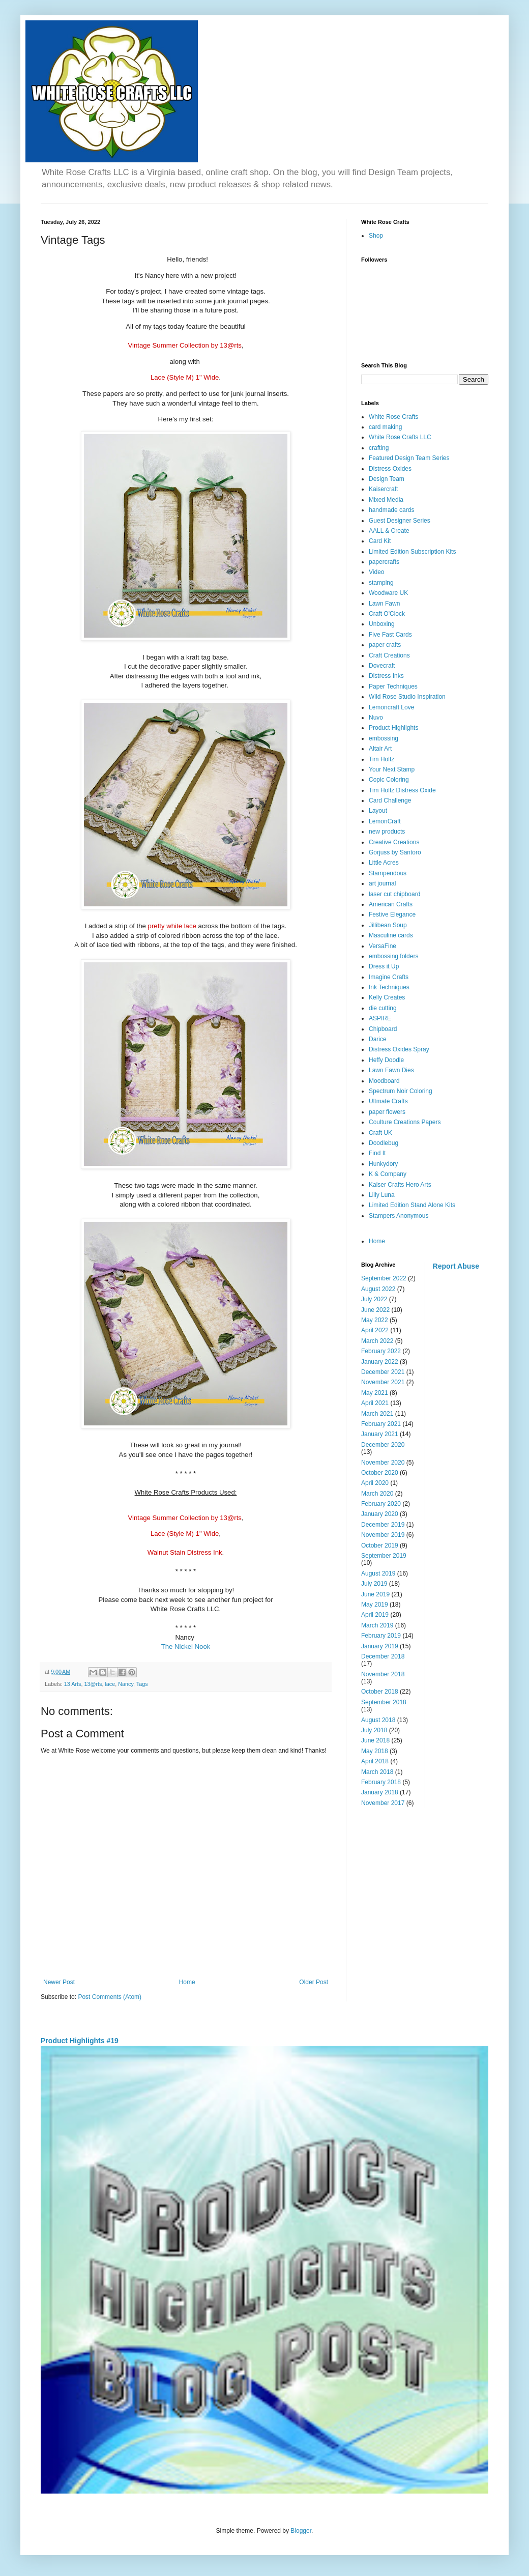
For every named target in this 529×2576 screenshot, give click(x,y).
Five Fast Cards (390, 634)
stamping (381, 582)
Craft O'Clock (387, 613)
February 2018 (381, 1782)
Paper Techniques (393, 686)
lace (110, 1684)
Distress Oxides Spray (399, 1049)
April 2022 (375, 1330)
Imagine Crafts (388, 977)
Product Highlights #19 (80, 2041)
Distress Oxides (390, 468)
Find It (377, 1153)
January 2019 (379, 1646)
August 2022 (378, 1289)
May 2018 (374, 1751)
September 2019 (383, 1555)
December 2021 (382, 1372)
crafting (379, 447)
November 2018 (382, 1674)
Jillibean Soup (388, 925)
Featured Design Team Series (409, 458)
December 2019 (382, 1524)
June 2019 (375, 1594)
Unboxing (382, 623)
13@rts (93, 1684)
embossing (383, 738)
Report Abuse (456, 1266)
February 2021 (381, 1423)
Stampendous (387, 873)
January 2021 (379, 1434)
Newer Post (59, 1982)
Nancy (125, 1684)
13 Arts (72, 1684)
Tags (142, 1684)
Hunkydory (383, 1163)
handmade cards (391, 509)
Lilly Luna (382, 1194)
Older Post (313, 1982)
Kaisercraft (383, 489)
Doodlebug (383, 1143)
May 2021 (374, 1392)
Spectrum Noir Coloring (400, 1091)
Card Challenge (390, 800)
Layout (378, 810)
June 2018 (375, 1740)
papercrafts (384, 561)
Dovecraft (382, 665)
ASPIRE (380, 1018)
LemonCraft (385, 821)
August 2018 (378, 1720)
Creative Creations (394, 842)
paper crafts (385, 644)
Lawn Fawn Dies (391, 1070)
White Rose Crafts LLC (400, 437)
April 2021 (375, 1403)
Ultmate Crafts (388, 1101)
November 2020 (382, 1462)
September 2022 (383, 1278)
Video (376, 572)
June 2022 (375, 1309)
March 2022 (377, 1340)
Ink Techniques (389, 987)
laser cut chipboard (394, 894)
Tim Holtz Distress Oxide (402, 790)
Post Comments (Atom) (109, 1996)
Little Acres (384, 862)
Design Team (386, 478)
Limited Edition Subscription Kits (412, 551)
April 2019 (375, 1614)
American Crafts (391, 904)
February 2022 (381, 1351)
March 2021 (377, 1413)
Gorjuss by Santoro (395, 852)
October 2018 (379, 1691)
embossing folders (393, 956)
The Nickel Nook (186, 1646)
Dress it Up (384, 966)
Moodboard (384, 1080)
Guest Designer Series (399, 520)
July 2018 (374, 1730)
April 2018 (375, 1761)
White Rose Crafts (393, 416)
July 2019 (374, 1583)
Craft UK (380, 1132)
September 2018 (383, 1702)
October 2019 (379, 1545)
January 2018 (379, 1792)
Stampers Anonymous (398, 1215)
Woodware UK (388, 592)
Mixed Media (386, 499)
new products (387, 831)
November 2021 (382, 1382)
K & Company (387, 1174)
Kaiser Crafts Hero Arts (400, 1184)
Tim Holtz (381, 759)
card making (385, 427)
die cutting (383, 1008)
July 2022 (374, 1299)
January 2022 (379, 1361)
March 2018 (377, 1772)
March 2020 (377, 1493)
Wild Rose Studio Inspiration (407, 696)
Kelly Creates (387, 997)
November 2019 (382, 1534)
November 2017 (382, 1803)
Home (187, 1982)
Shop (376, 235)
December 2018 (382, 1656)
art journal (382, 883)
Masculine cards (391, 935)
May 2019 (374, 1604)
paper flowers (387, 1111)
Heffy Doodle (386, 1060)
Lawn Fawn (384, 603)
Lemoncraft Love (391, 707)
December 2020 (382, 1444)
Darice (378, 1039)
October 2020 (379, 1472)
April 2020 (375, 1482)
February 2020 (381, 1503)
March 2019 (377, 1625)
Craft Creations (389, 655)
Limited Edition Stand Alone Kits (412, 1205)
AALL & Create (389, 530)
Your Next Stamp (392, 769)
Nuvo (376, 717)
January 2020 (379, 1514)
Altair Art (380, 748)
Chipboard (383, 1029)
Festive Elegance (392, 914)
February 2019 (381, 1635)
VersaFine (382, 946)
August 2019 (378, 1573)
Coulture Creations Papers (404, 1122)
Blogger (300, 2530)
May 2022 (374, 1320)
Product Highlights (393, 727)
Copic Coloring (389, 779)
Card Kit (380, 541)
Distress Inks (386, 675)
